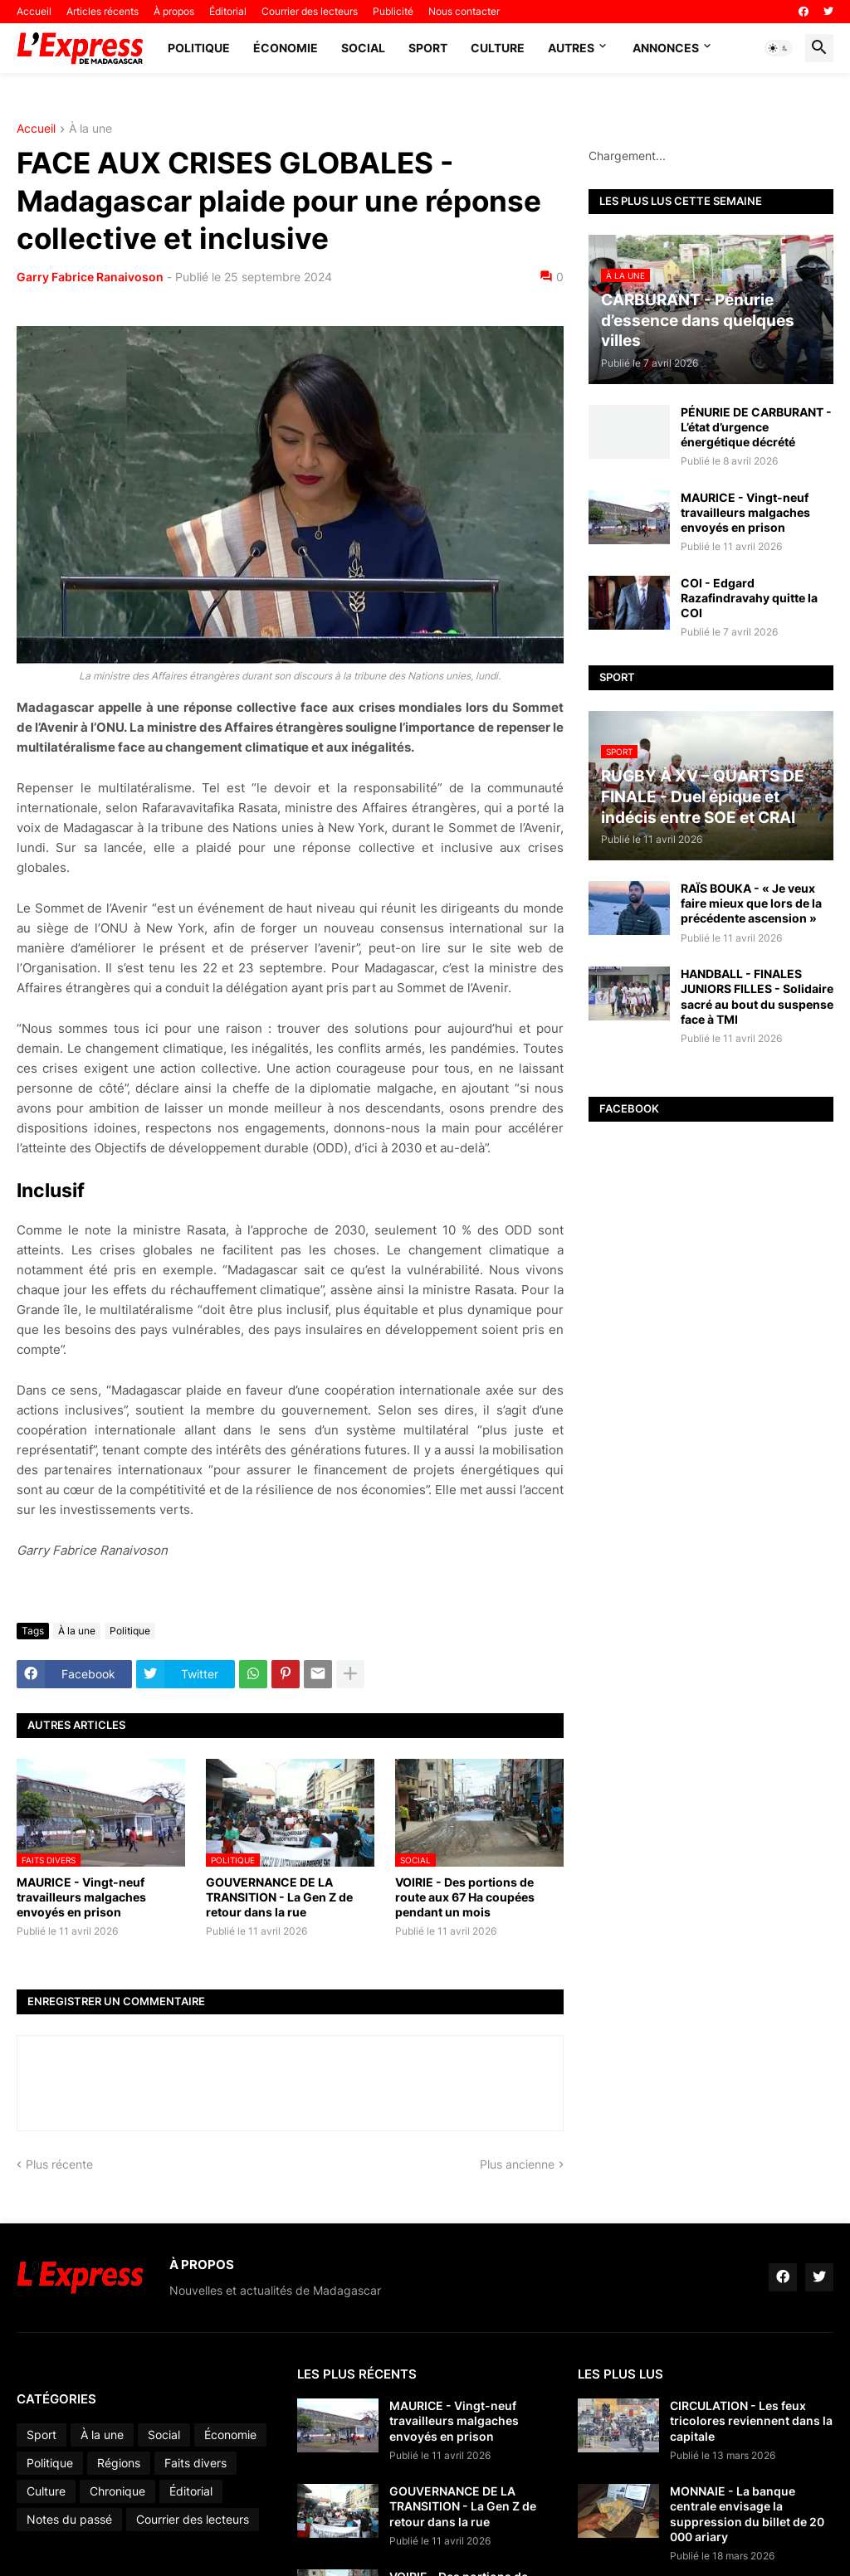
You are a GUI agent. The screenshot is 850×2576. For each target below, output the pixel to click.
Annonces (666, 48)
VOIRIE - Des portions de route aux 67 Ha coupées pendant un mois (465, 1897)
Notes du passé (69, 2519)
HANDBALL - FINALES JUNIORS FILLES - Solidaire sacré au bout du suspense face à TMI (757, 996)
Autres (571, 48)
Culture (498, 48)
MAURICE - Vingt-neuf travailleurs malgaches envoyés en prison (81, 1897)
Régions (118, 2463)
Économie (285, 48)
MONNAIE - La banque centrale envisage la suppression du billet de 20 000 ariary (747, 2514)
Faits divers (195, 2463)
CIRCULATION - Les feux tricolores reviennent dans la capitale (751, 2420)
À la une (90, 129)
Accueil (34, 11)
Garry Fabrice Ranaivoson (90, 277)
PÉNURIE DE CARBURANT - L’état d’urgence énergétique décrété (756, 427)
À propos (174, 11)
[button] (779, 48)
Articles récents (102, 11)
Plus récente (59, 2164)
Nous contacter (464, 11)
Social (363, 48)
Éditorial (228, 11)
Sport (427, 48)
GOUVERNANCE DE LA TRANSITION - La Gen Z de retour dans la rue (279, 1897)
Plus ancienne (517, 2164)
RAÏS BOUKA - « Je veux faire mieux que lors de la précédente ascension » (751, 903)
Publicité (393, 11)
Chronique (117, 2491)
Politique (199, 48)
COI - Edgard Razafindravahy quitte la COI (749, 598)
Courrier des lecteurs (309, 11)
